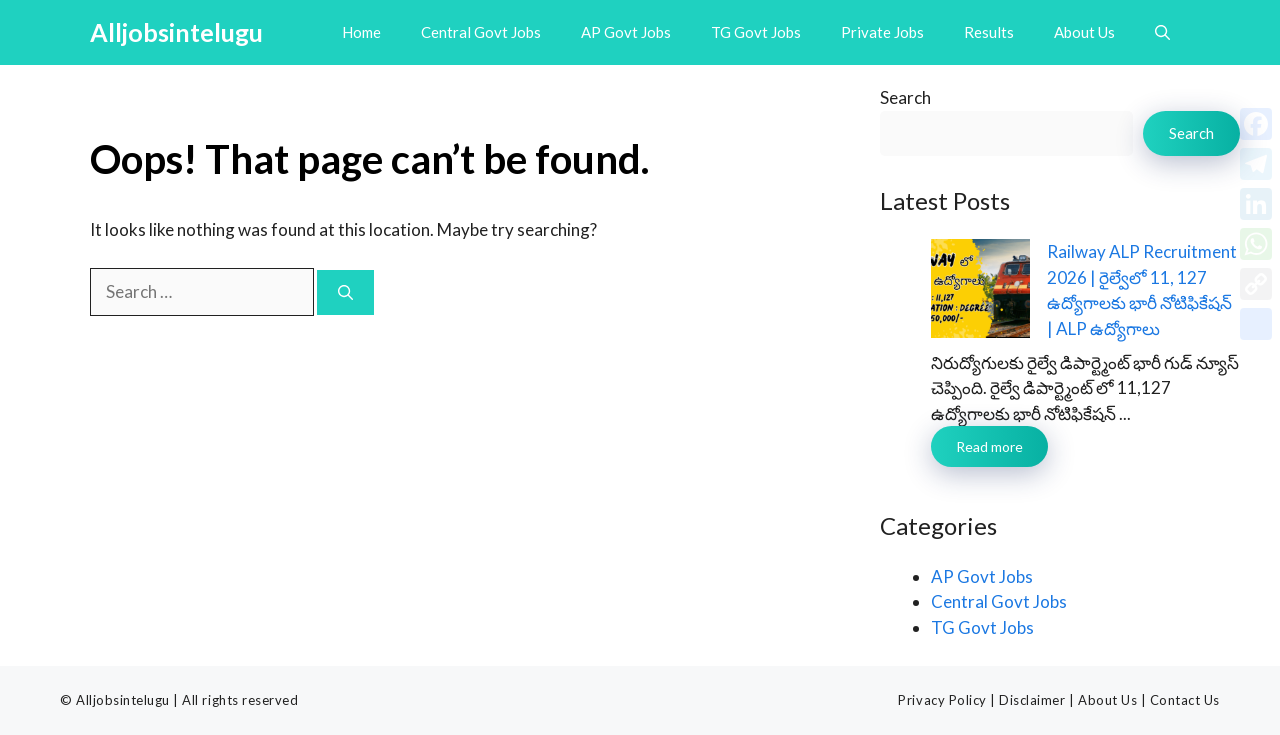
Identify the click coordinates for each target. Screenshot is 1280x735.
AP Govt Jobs (626, 32)
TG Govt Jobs (756, 32)
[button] (1162, 32)
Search (905, 97)
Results (989, 32)
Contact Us (1185, 700)
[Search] (345, 292)
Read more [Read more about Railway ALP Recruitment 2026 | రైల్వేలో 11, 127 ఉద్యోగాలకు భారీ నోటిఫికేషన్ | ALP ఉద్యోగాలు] (989, 446)
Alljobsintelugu (176, 32)
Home (361, 32)
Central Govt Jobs (481, 32)
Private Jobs (882, 32)
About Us (1084, 32)
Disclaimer (1032, 700)
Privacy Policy (942, 700)
